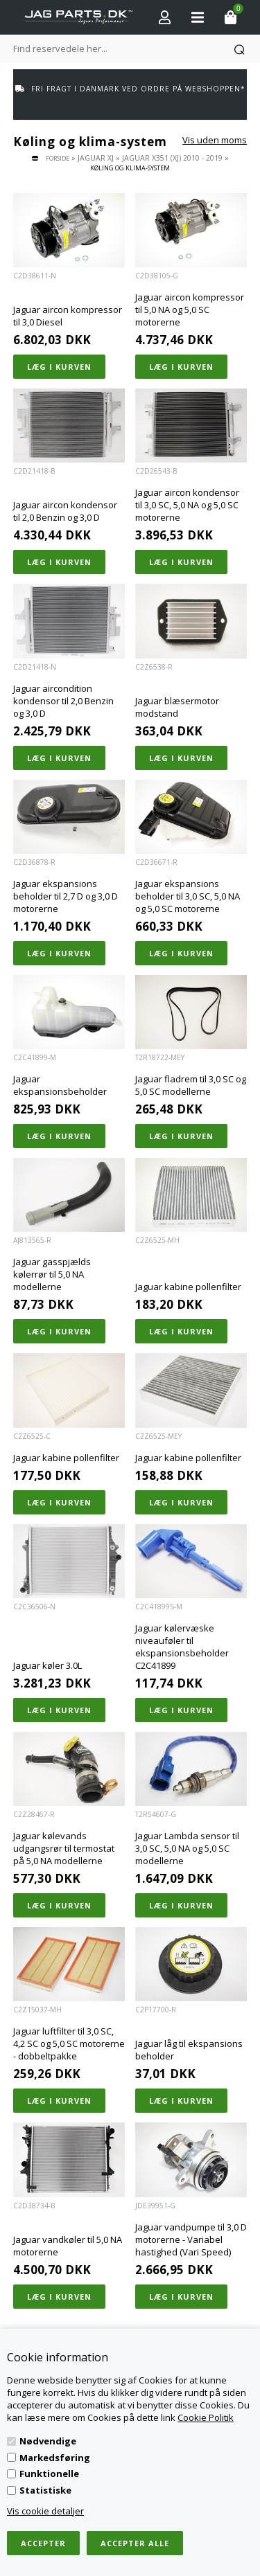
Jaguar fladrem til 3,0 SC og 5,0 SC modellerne (190, 1085)
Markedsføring (54, 2457)
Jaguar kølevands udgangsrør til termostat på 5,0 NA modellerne (63, 1848)
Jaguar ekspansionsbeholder (60, 1085)
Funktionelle (49, 2473)
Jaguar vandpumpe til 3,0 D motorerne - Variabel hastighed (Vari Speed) (191, 2239)
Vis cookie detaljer (45, 2511)
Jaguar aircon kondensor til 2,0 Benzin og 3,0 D (65, 511)
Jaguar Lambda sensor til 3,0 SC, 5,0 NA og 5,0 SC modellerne (187, 1848)
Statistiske (45, 2490)
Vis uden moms (214, 140)
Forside (57, 158)
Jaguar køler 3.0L (47, 1665)
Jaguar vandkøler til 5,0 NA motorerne (67, 2245)
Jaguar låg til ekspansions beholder (189, 2049)
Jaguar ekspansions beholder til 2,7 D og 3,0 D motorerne (65, 896)
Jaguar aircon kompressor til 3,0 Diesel (67, 315)
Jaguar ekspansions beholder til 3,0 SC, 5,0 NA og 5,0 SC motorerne (187, 896)
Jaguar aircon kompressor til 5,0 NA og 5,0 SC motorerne (189, 309)
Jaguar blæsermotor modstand (177, 707)
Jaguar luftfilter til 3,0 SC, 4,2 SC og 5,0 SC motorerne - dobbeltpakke (69, 2043)
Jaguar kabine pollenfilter (188, 1286)
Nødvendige (47, 2441)
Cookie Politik (205, 2417)
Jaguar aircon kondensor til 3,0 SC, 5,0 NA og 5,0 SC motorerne (187, 505)
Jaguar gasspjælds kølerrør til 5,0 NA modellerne (52, 1274)
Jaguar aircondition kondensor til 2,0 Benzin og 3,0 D (63, 700)
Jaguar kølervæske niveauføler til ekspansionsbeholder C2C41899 (182, 1647)
